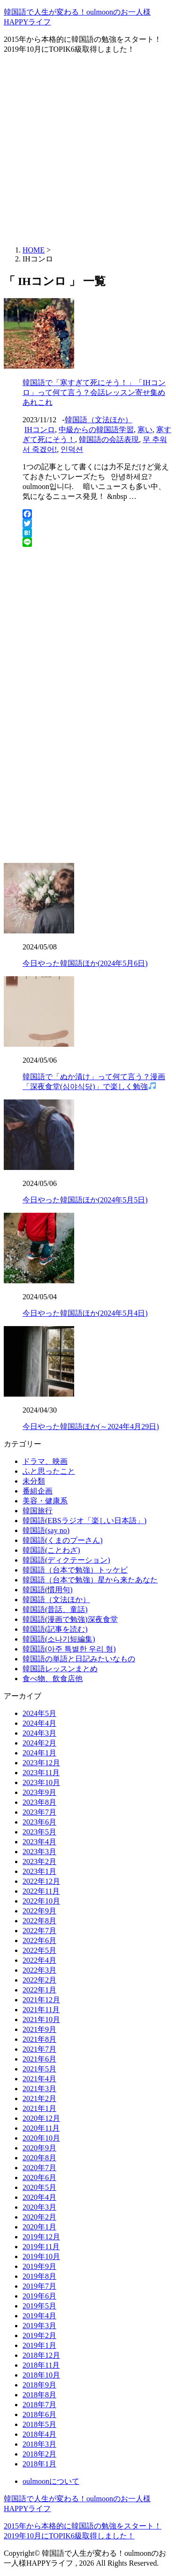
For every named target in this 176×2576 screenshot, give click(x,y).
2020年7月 (39, 2168)
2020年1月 (39, 2227)
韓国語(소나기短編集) (59, 1639)
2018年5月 (39, 2424)
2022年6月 (39, 1940)
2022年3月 (39, 1970)
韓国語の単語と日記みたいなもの (79, 1659)
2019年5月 (39, 2306)
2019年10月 (41, 2256)
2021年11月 (41, 2010)
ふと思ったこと (49, 1471)
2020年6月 (39, 2177)
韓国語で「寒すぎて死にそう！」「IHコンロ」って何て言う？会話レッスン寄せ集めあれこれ (94, 392)
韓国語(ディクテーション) (66, 1560)
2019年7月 (39, 2286)
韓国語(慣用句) (48, 1590)
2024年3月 (39, 1733)
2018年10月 (41, 2375)
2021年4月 (39, 2079)
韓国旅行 (38, 1511)
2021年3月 (39, 2089)
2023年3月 (39, 1852)
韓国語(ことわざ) (51, 1550)
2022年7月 (39, 1931)
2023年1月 (39, 1871)
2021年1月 (39, 2108)
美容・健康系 (45, 1501)
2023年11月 (41, 1773)
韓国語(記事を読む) (55, 1629)
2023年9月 (39, 1792)
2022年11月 (41, 1891)
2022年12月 (41, 1881)
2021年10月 (41, 2019)
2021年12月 (41, 2000)
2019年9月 (39, 2266)
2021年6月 (39, 2059)
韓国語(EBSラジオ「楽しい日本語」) (84, 1521)
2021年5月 (39, 2069)
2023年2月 (39, 1861)
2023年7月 (39, 1812)
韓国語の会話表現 (109, 439)
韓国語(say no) (46, 1530)
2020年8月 (39, 2158)
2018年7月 (39, 2405)
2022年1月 (39, 1990)
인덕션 (72, 449)
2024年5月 (39, 1713)
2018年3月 (39, 2444)
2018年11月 (41, 2365)
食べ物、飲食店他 (53, 1679)
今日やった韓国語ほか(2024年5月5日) (85, 1200)
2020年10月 (41, 2138)
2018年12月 (41, 2355)
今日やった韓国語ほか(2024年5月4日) (85, 1313)
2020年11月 (41, 2128)
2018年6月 (39, 2414)
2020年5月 (39, 2187)
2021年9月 (39, 2029)
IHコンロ (39, 430)
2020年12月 (41, 2118)
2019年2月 (39, 2335)
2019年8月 (39, 2276)
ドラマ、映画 (45, 1461)
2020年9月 (39, 2148)
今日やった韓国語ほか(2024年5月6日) (85, 963)
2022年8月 (39, 1921)
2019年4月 (39, 2316)
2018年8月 (39, 2395)
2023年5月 (39, 1832)
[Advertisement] (88, 150)
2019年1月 (39, 2345)
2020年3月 (39, 2207)
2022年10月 (41, 1901)
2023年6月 (39, 1822)
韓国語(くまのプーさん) (63, 1540)
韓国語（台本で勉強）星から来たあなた (90, 1580)
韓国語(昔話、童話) (55, 1609)
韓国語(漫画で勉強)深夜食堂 (70, 1619)
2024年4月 (39, 1723)
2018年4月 (39, 2434)
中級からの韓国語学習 (96, 430)
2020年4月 (39, 2197)
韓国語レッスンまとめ (60, 1669)
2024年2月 (39, 1743)
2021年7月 (39, 2049)
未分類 (34, 1481)
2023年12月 (41, 1763)
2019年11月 (41, 2247)
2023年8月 (39, 1802)
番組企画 (38, 1491)
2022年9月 (39, 1911)
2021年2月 (39, 2098)
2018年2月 (39, 2454)
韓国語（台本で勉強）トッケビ (75, 1570)
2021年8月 (39, 2039)
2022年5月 (39, 1950)
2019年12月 (41, 2237)
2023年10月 (41, 1782)
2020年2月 (39, 2217)
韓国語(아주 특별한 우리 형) (69, 1649)
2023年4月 (39, 1842)
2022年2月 (39, 1980)
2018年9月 (39, 2385)
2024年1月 (39, 1753)
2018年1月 (39, 2464)
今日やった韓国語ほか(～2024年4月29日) (91, 1426)
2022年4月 (39, 1960)
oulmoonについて (51, 2481)
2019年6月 (39, 2296)
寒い (145, 430)
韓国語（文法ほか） (98, 420)
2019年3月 (39, 2326)
